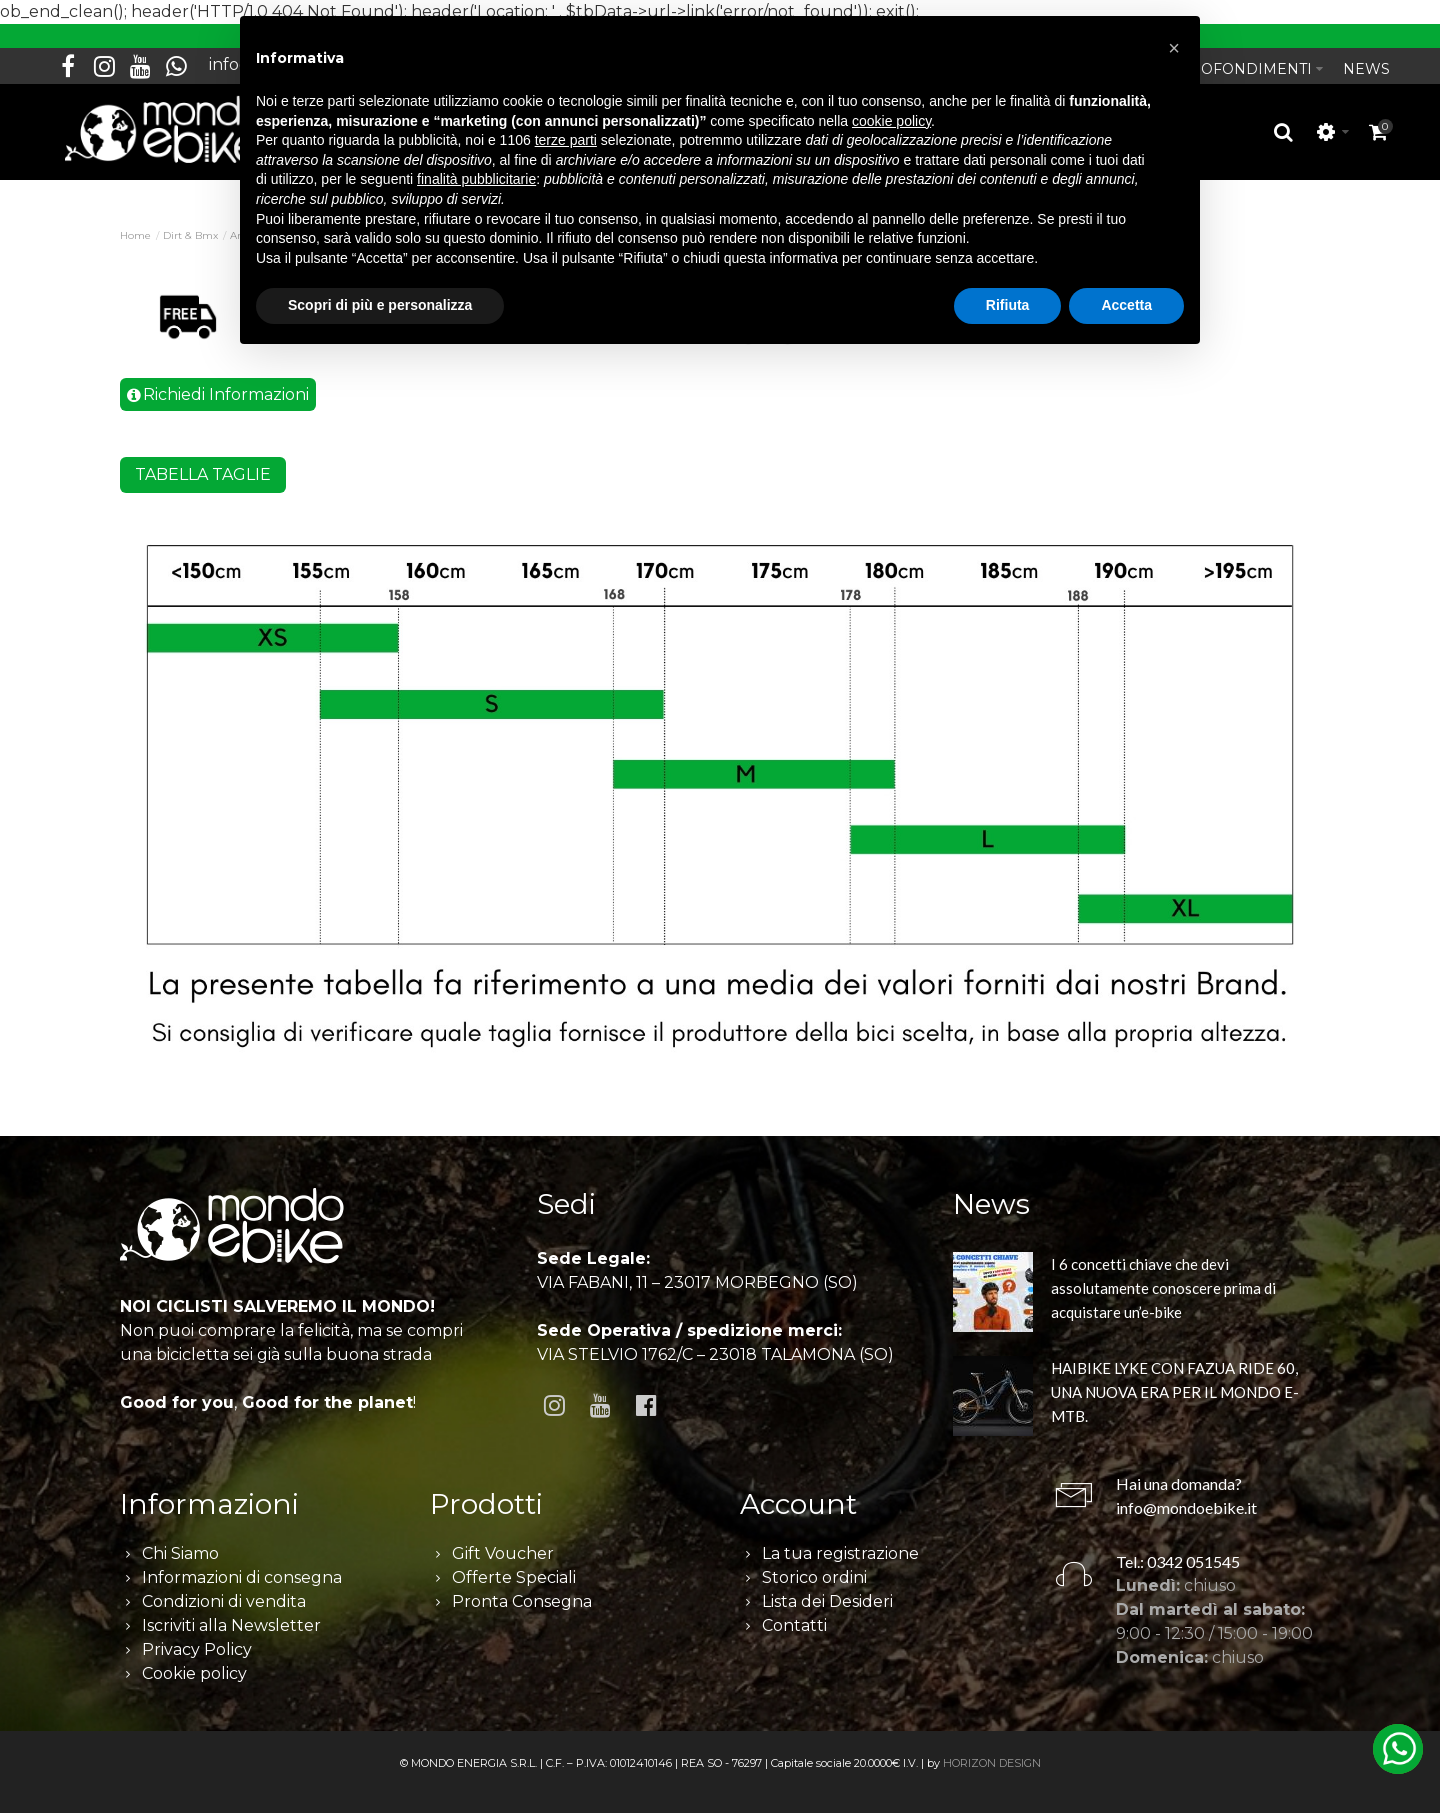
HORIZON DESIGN (992, 1751)
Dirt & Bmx (190, 224)
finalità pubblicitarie (476, 179)
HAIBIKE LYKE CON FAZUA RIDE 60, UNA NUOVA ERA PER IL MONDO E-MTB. (1175, 1380)
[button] (1174, 48)
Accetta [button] (1126, 305)
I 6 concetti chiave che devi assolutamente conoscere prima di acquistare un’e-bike (1163, 1276)
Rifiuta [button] (1008, 305)
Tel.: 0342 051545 (1178, 1549)
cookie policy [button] (891, 121)
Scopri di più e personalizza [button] (380, 305)
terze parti (566, 140)
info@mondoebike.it (1186, 1495)
